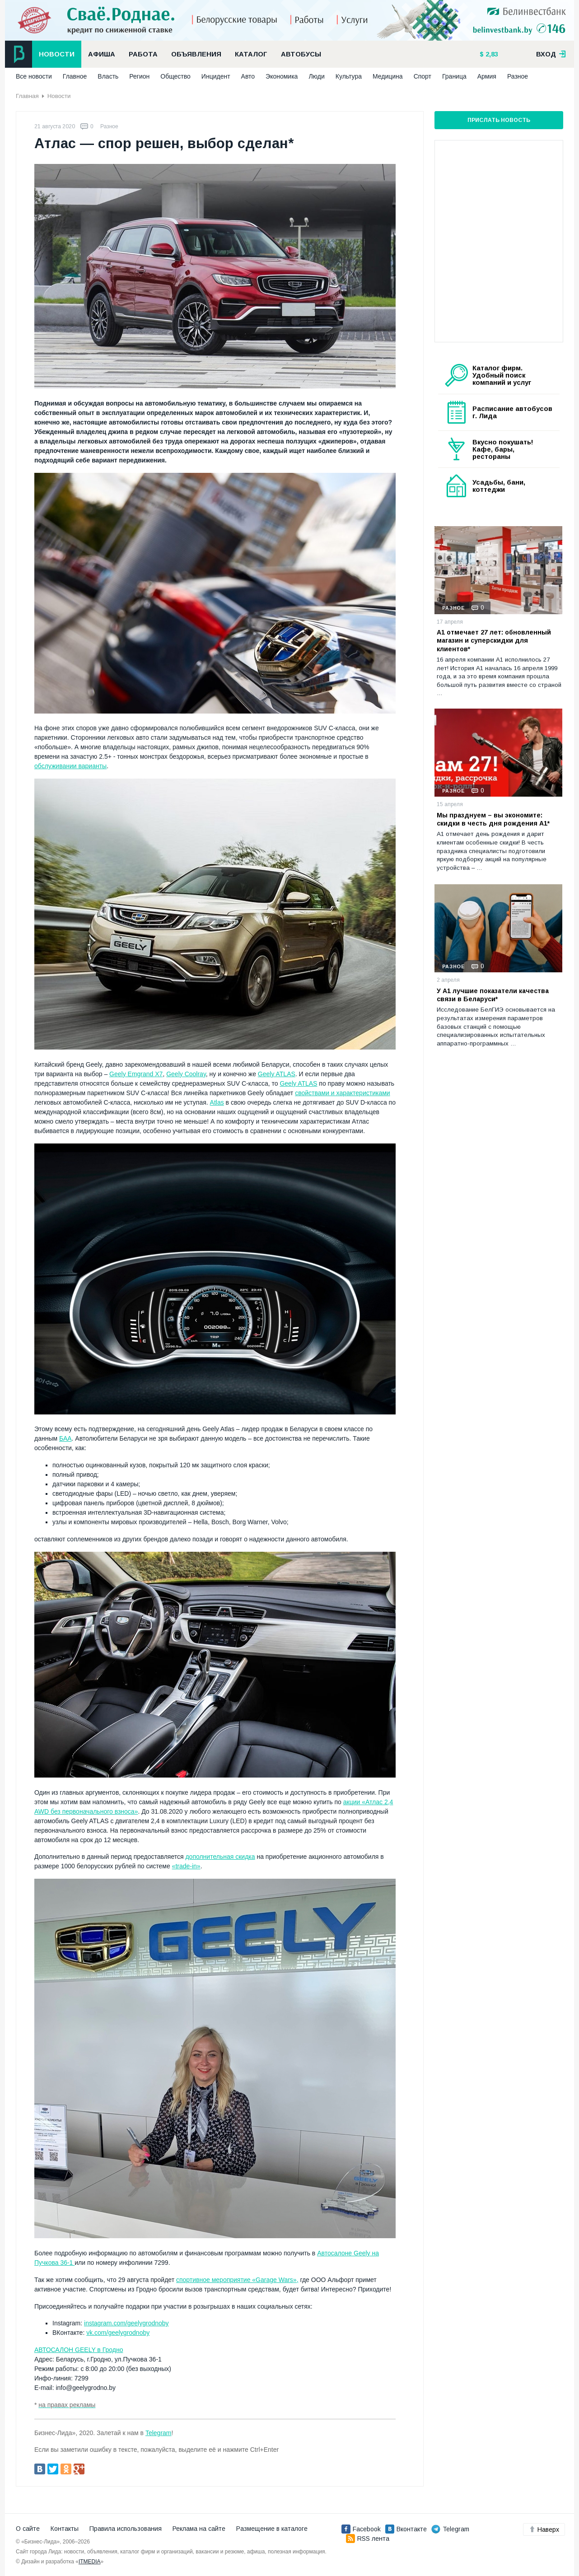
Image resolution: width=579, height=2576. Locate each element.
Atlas (217, 1102)
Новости (57, 54)
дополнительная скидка (220, 1856)
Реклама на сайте (199, 2528)
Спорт (422, 76)
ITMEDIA (90, 2561)
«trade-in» (186, 1866)
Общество (175, 76)
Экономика (282, 76)
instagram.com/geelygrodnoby (126, 2323)
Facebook (361, 2529)
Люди (316, 76)
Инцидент (215, 76)
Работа (143, 54)
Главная (27, 96)
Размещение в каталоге (272, 2528)
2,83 (491, 54)
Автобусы (301, 54)
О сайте (28, 2528)
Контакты (65, 2528)
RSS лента (367, 2538)
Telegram (158, 2432)
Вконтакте (406, 2529)
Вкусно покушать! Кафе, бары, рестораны (502, 449)
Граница (454, 76)
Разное (517, 76)
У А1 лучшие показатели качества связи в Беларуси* (493, 995)
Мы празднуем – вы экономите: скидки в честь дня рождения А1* (493, 819)
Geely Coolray (186, 1074)
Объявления (196, 54)
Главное (75, 76)
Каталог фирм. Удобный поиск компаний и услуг (501, 375)
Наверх (544, 2529)
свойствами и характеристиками (342, 1093)
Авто (248, 76)
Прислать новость (498, 120)
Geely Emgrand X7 (136, 1074)
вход (551, 54)
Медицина (388, 76)
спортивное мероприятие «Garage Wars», (237, 2279)
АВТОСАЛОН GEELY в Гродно (78, 2349)
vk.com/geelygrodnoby (117, 2332)
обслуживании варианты (70, 766)
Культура (349, 76)
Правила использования (125, 2528)
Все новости (34, 76)
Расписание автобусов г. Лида (512, 412)
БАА (65, 1438)
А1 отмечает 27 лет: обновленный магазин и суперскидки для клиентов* (494, 640)
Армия (486, 76)
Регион (139, 76)
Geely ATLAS (276, 1074)
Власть (108, 76)
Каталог (251, 54)
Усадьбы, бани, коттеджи (498, 486)
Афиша (101, 54)
